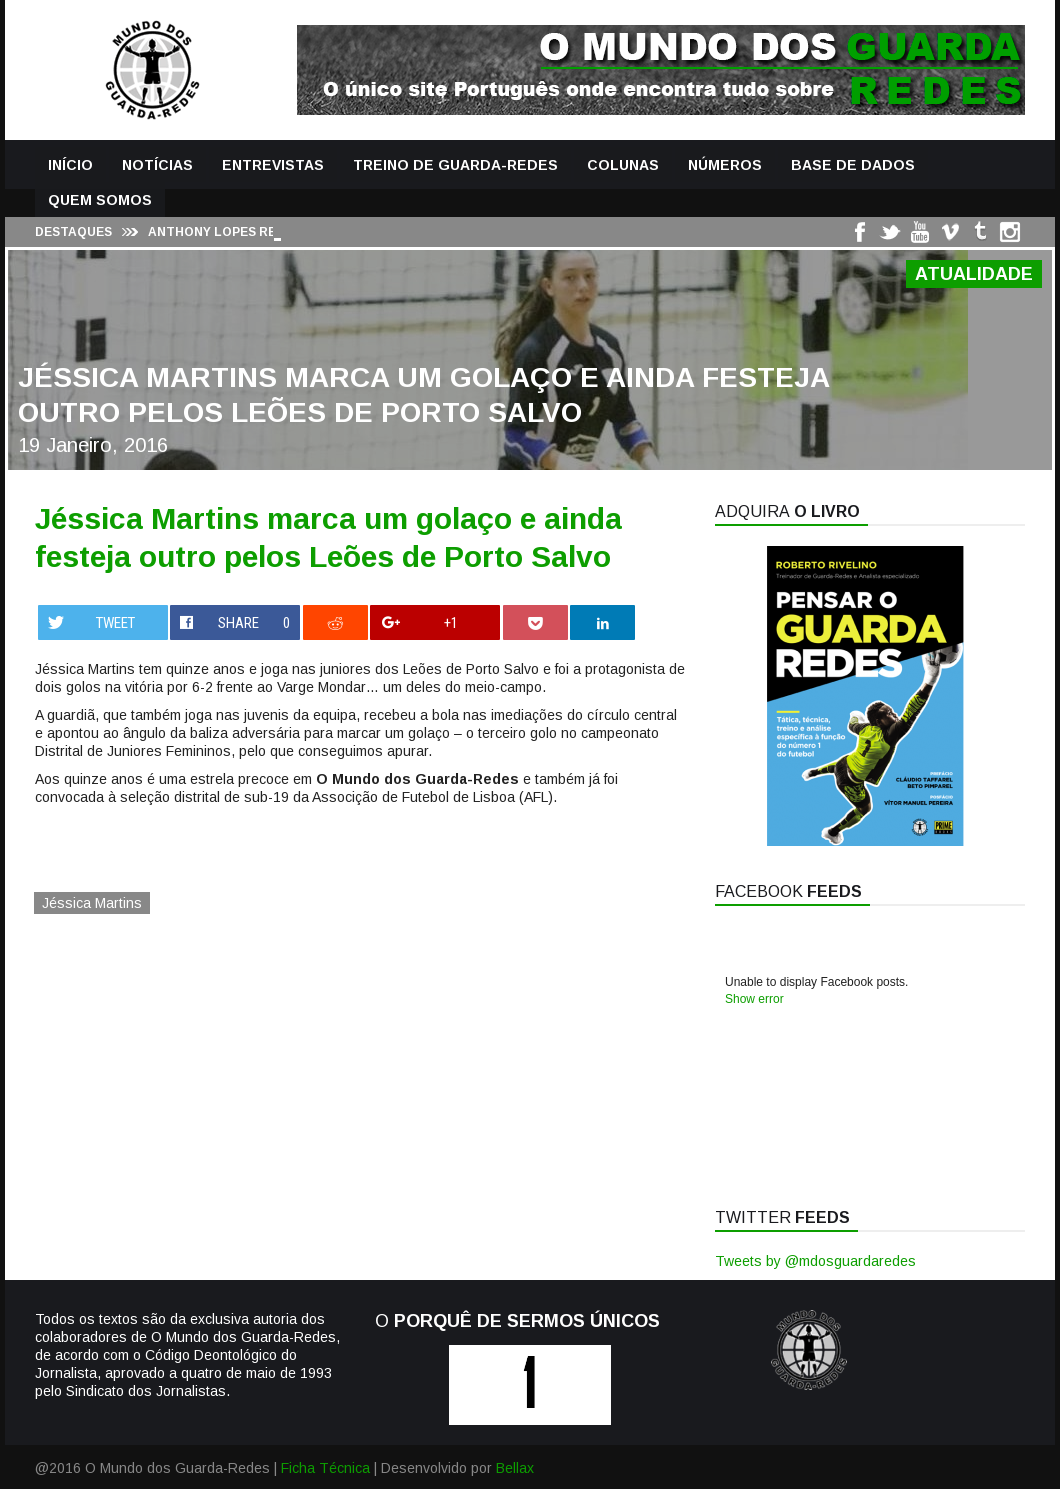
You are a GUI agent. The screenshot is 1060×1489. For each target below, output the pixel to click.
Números (725, 165)
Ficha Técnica (325, 1468)
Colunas (623, 165)
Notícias (157, 165)
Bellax (515, 1468)
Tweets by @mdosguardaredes (815, 1261)
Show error (754, 999)
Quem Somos (100, 200)
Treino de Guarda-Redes (455, 165)
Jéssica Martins (92, 903)
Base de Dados (853, 165)
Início (70, 165)
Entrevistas (273, 165)
